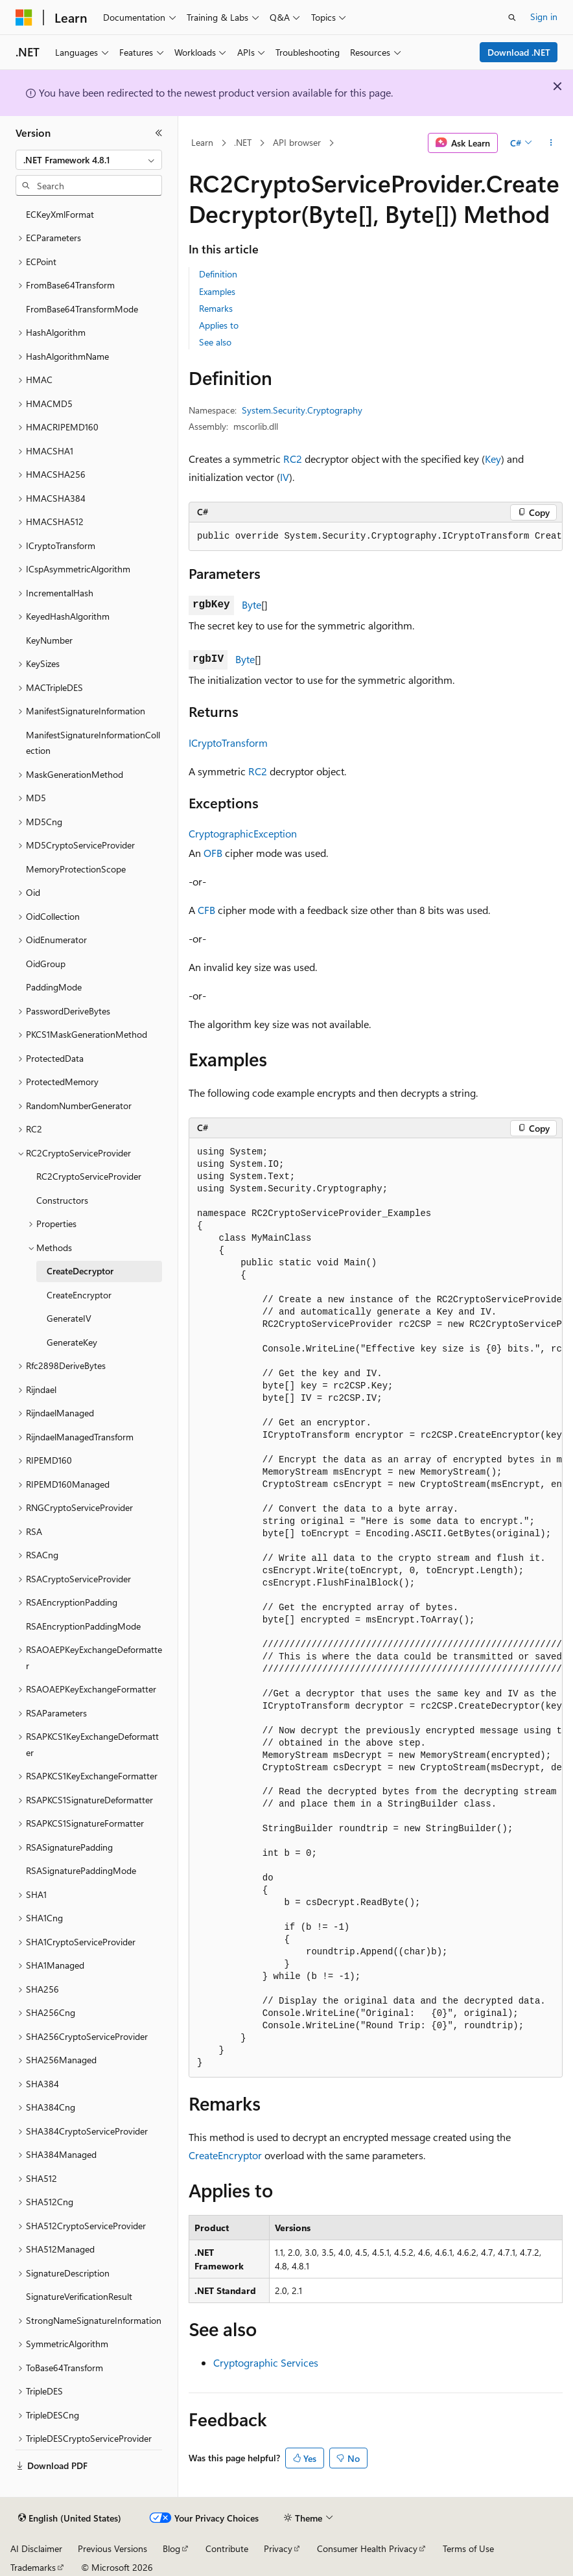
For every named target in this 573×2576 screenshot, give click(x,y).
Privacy (278, 2548)
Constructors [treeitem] (62, 1200)
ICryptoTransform (228, 742)
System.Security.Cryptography (302, 410)
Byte (251, 604)
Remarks (216, 308)
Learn (202, 142)
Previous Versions (112, 2548)
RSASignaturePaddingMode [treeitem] (81, 1870)
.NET (242, 142)
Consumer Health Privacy (367, 2548)
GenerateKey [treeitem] (72, 1342)
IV (284, 477)
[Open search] (512, 17)
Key (493, 458)
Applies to (219, 325)
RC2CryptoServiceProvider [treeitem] (88, 1176)
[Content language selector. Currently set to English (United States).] (69, 2518)
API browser (297, 142)
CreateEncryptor (225, 2155)
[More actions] (551, 143)
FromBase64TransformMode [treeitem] (82, 309)
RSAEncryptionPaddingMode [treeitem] (83, 1626)
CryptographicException (243, 833)
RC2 (292, 458)
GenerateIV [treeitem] (69, 1318)
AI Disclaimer (36, 2548)
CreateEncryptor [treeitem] (79, 1295)
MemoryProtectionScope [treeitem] (76, 869)
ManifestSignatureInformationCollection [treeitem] (93, 743)
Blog (171, 2548)
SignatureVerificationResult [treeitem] (79, 2296)
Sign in (543, 16)
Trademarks (33, 2567)
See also (215, 342)
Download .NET (518, 52)
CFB (206, 910)
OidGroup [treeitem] (45, 963)
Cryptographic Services (265, 2362)
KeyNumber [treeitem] (49, 640)
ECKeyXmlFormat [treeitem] (60, 214)
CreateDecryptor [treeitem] (80, 1271)
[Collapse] (158, 133)
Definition (218, 274)
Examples (217, 291)
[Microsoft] (24, 17)
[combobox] (89, 160)
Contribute (226, 2548)
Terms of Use (468, 2548)
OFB (213, 853)
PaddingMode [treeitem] (54, 987)
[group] (376, 536)
